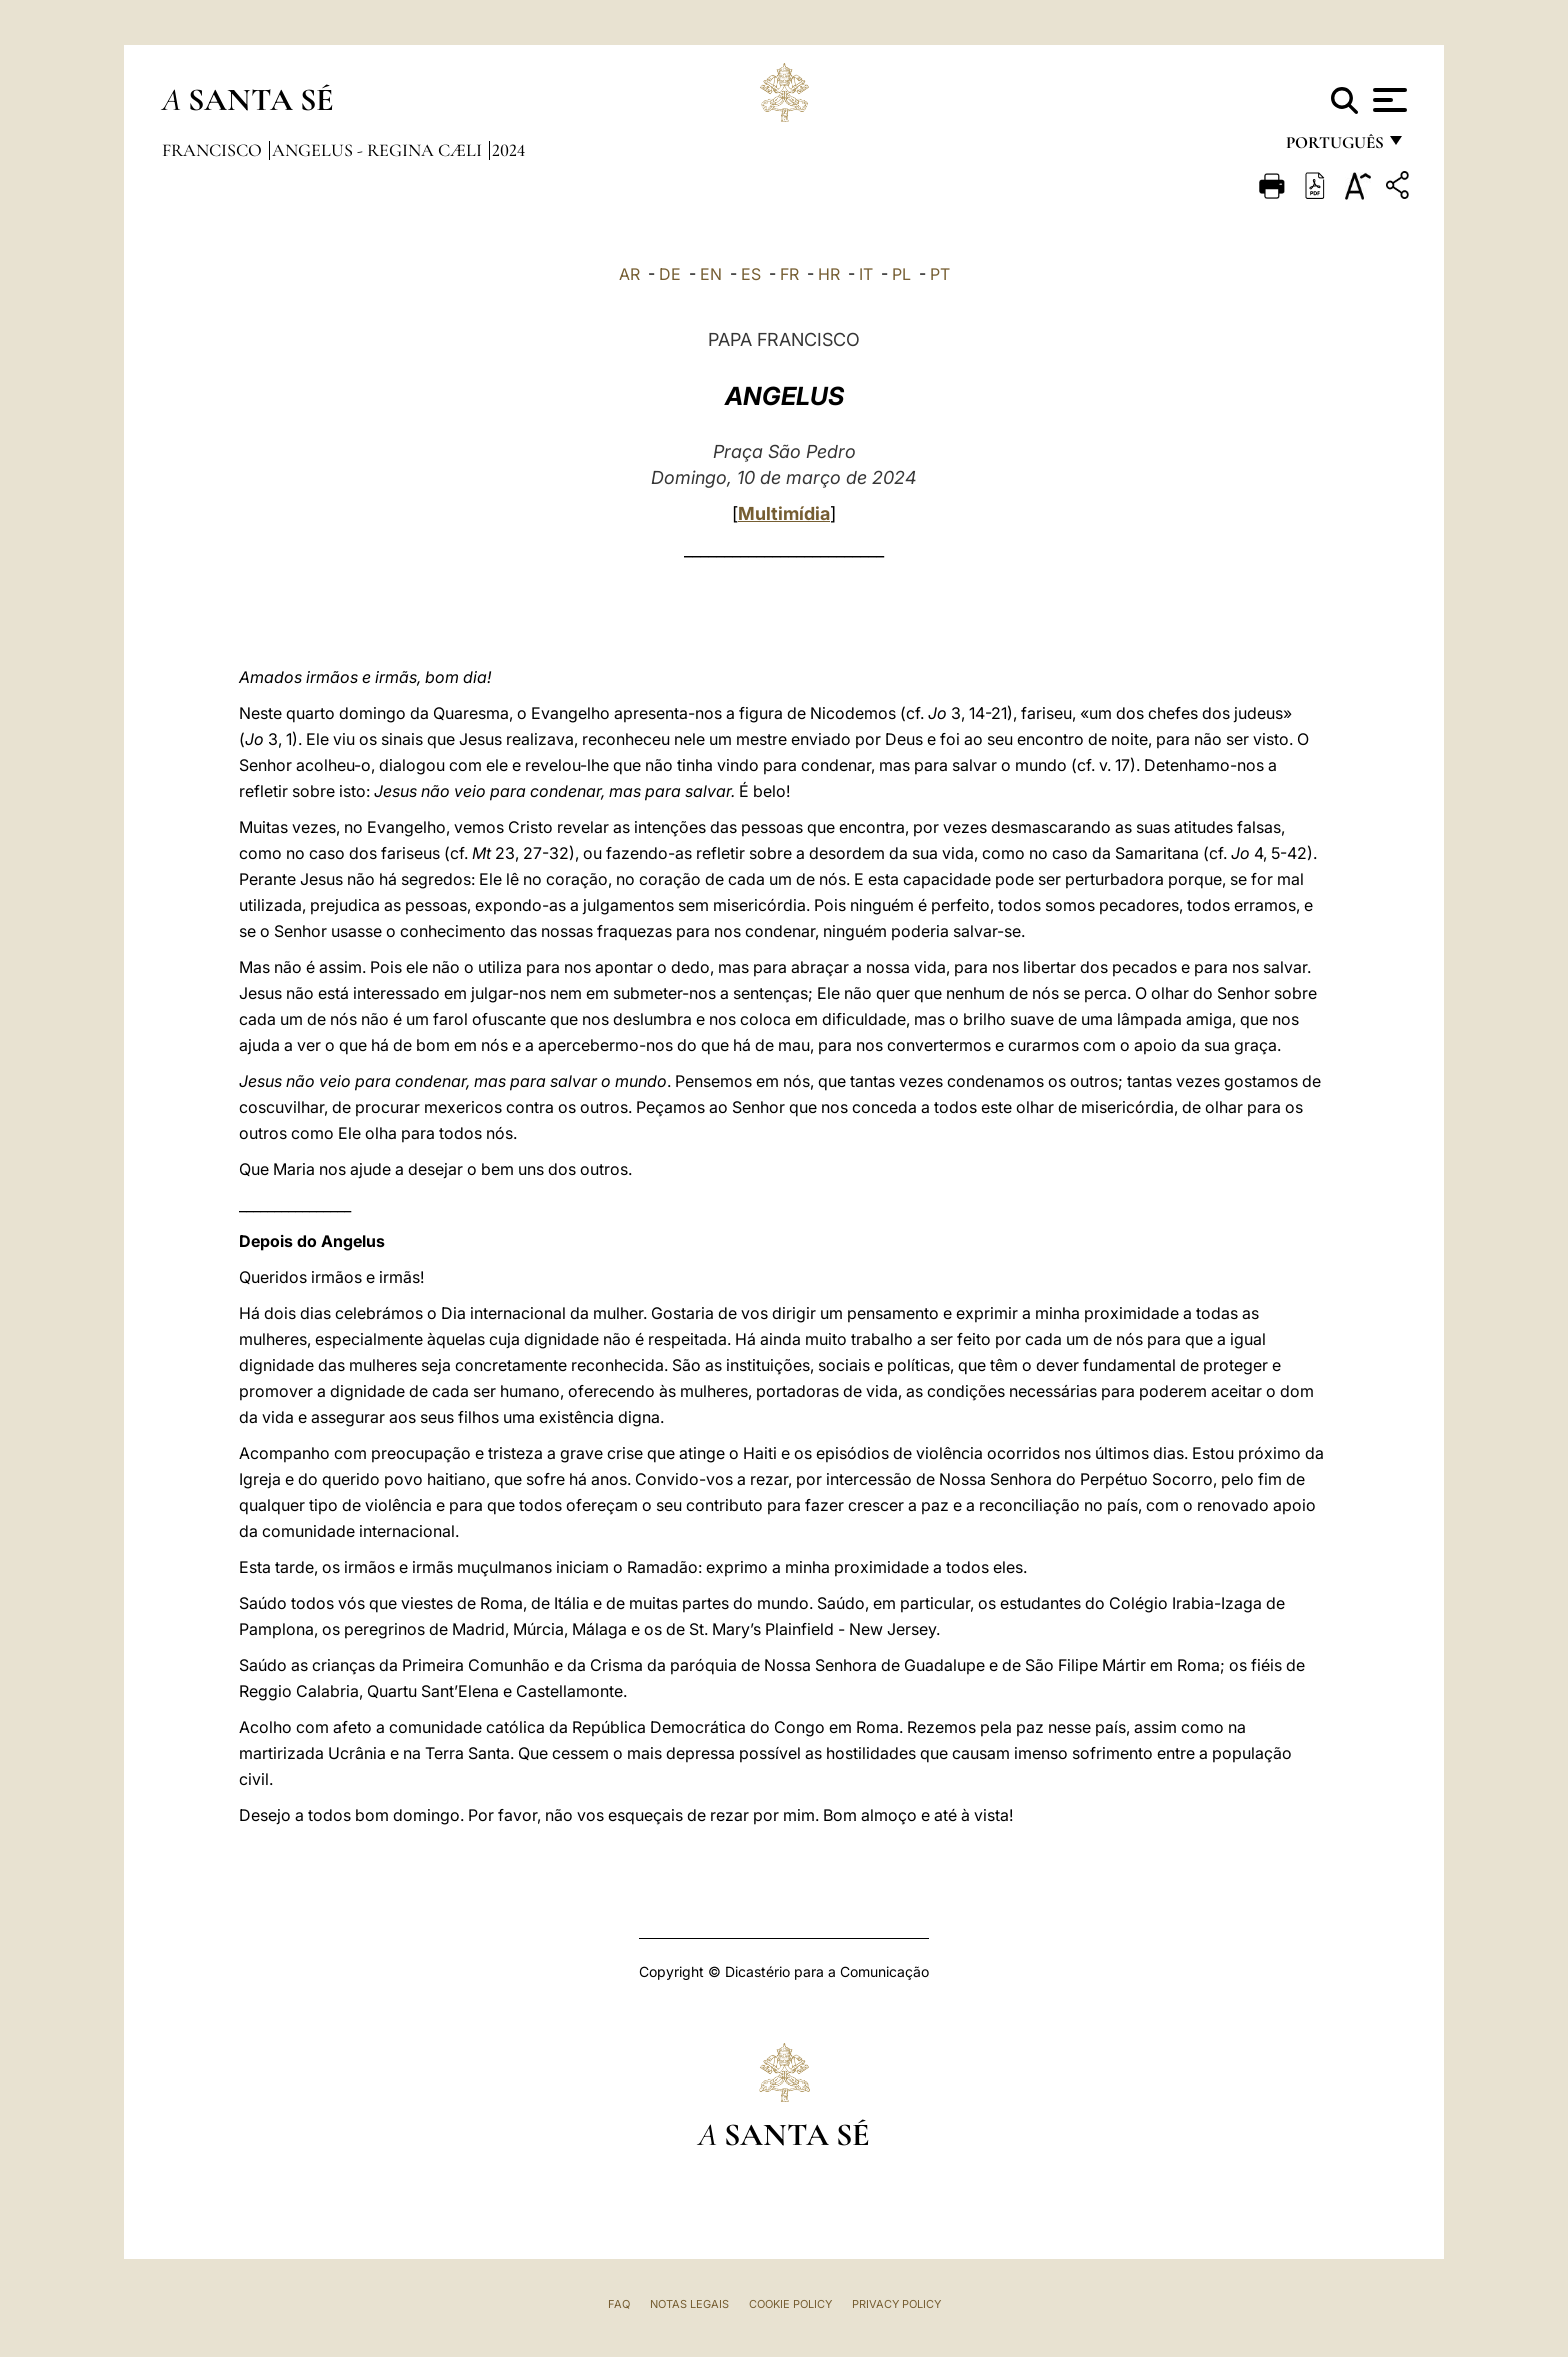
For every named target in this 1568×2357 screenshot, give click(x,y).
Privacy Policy (896, 2304)
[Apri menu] (1387, 100)
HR (829, 274)
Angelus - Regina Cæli (379, 150)
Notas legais (689, 2304)
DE (670, 274)
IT (866, 274)
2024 (508, 150)
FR (789, 274)
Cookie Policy (790, 2304)
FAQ (619, 2304)
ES (751, 274)
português (1334, 147)
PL (901, 274)
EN (711, 274)
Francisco (214, 150)
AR (629, 274)
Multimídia (784, 513)
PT (940, 274)
